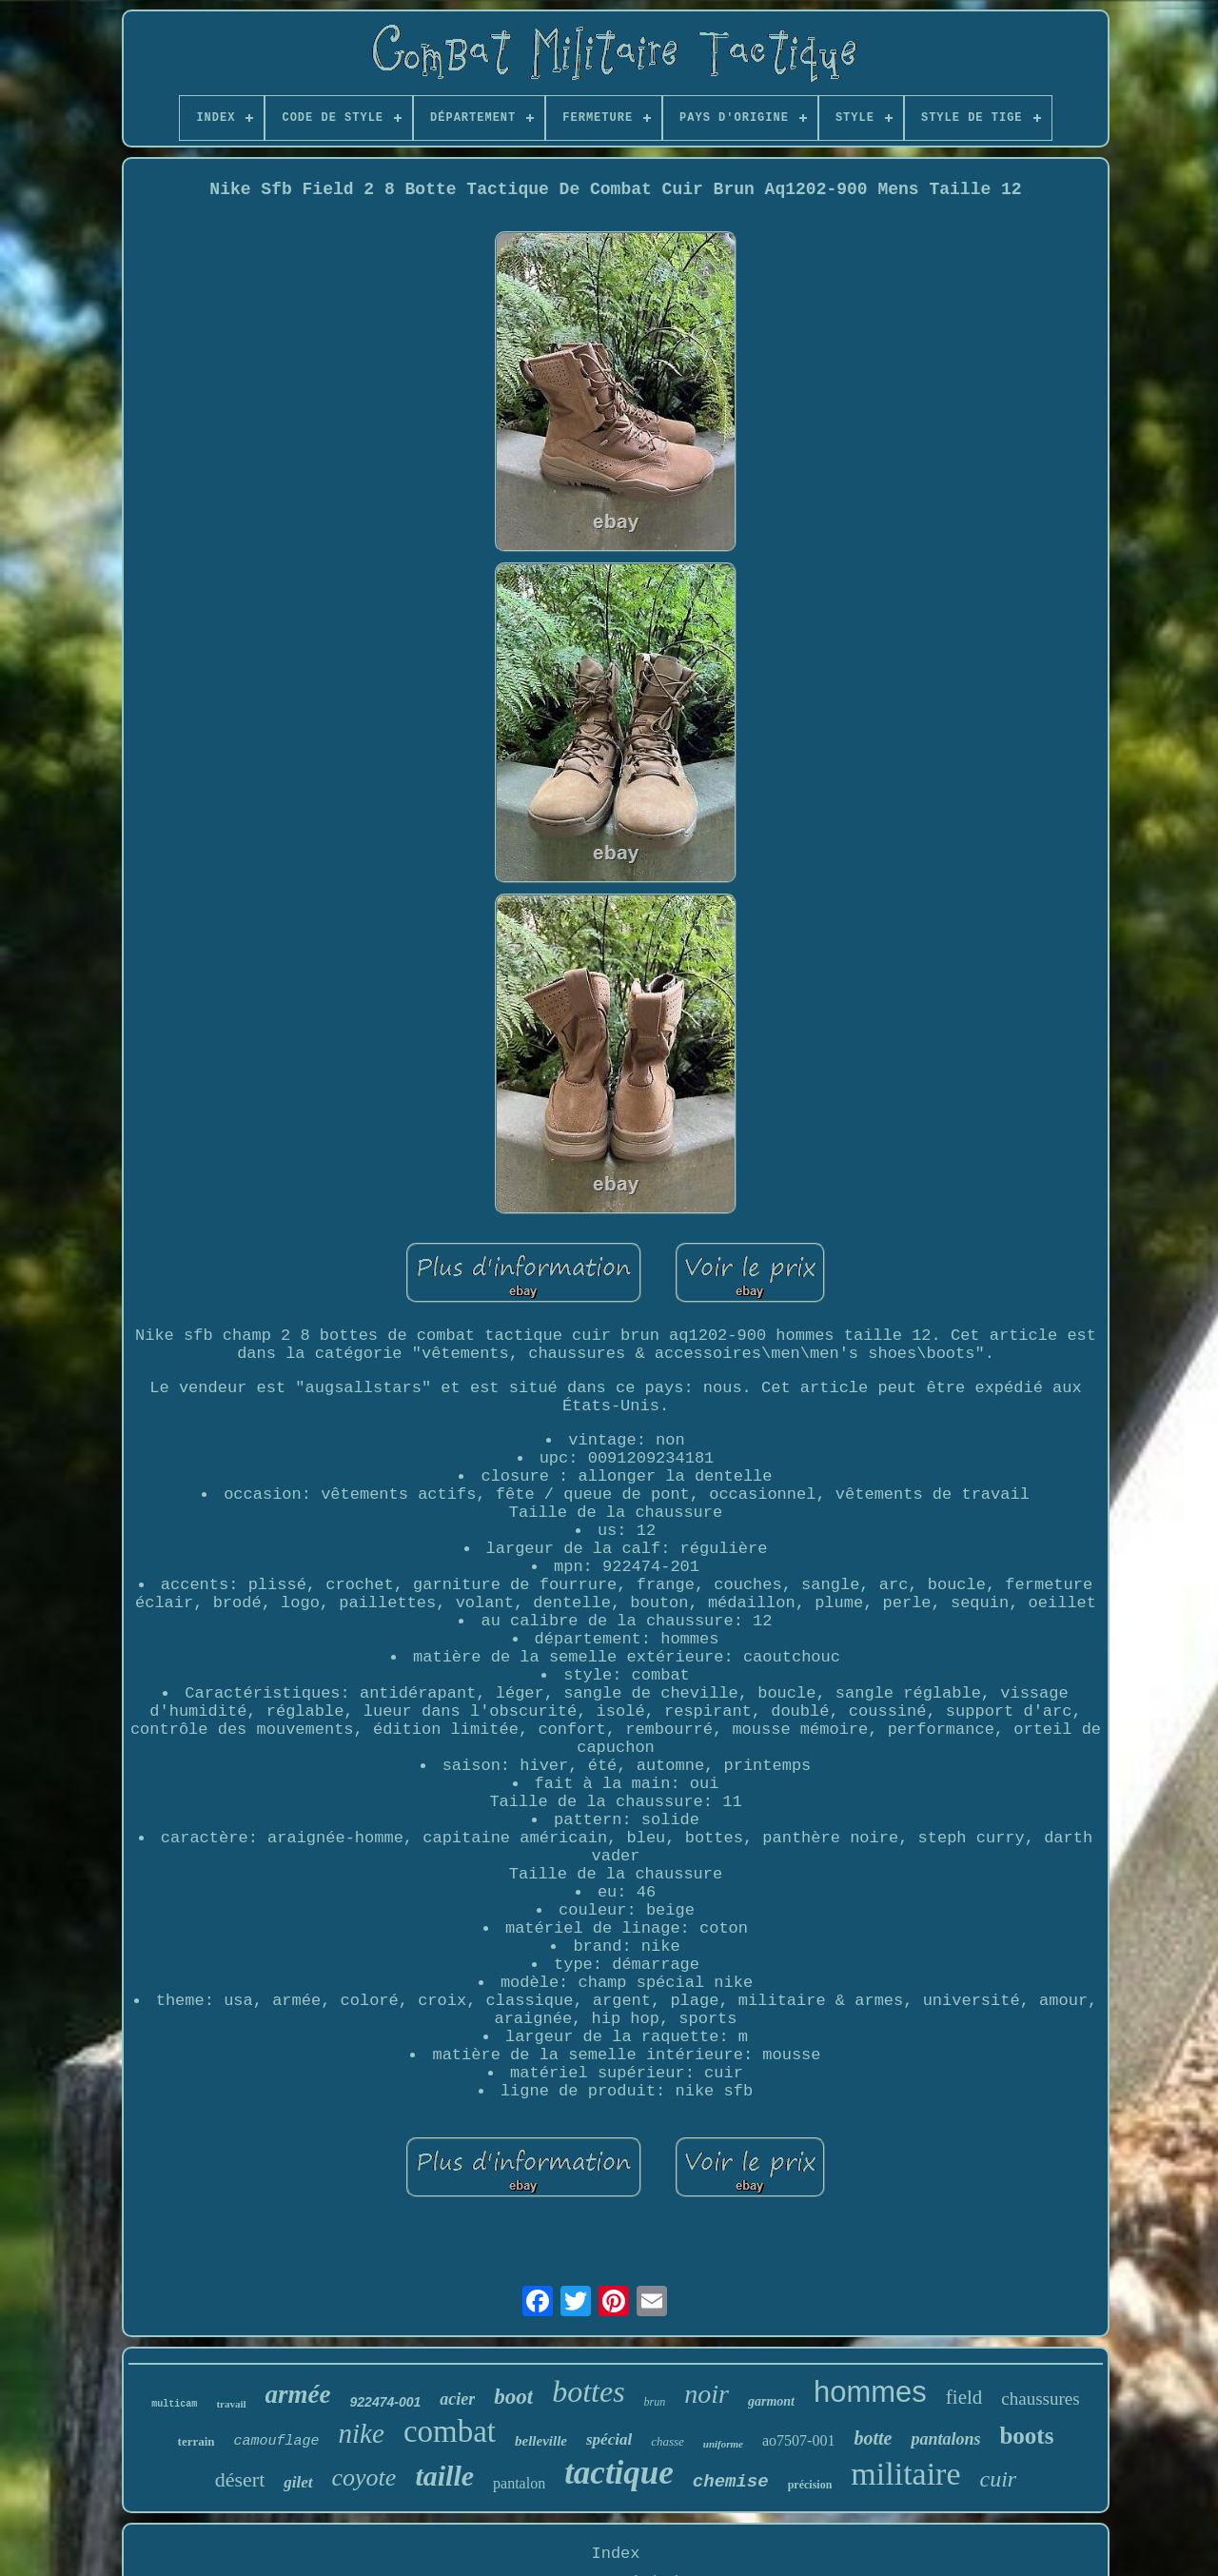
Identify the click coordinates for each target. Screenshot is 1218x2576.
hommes (870, 2392)
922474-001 (386, 2401)
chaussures (1040, 2399)
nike (361, 2433)
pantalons (945, 2438)
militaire (905, 2473)
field (964, 2397)
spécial (609, 2439)
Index (615, 2554)
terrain (196, 2441)
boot (513, 2397)
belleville (541, 2440)
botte (873, 2438)
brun (655, 2402)
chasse (667, 2441)
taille (444, 2475)
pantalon (519, 2483)
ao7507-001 (798, 2440)
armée (298, 2394)
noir (706, 2394)
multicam (174, 2404)
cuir (998, 2479)
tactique (619, 2472)
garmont (771, 2401)
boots (1026, 2435)
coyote (364, 2477)
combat (449, 2431)
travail (231, 2403)
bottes (588, 2391)
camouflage (277, 2441)
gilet (298, 2482)
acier (457, 2399)
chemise (731, 2481)
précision (810, 2484)
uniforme (723, 2443)
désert (240, 2479)
